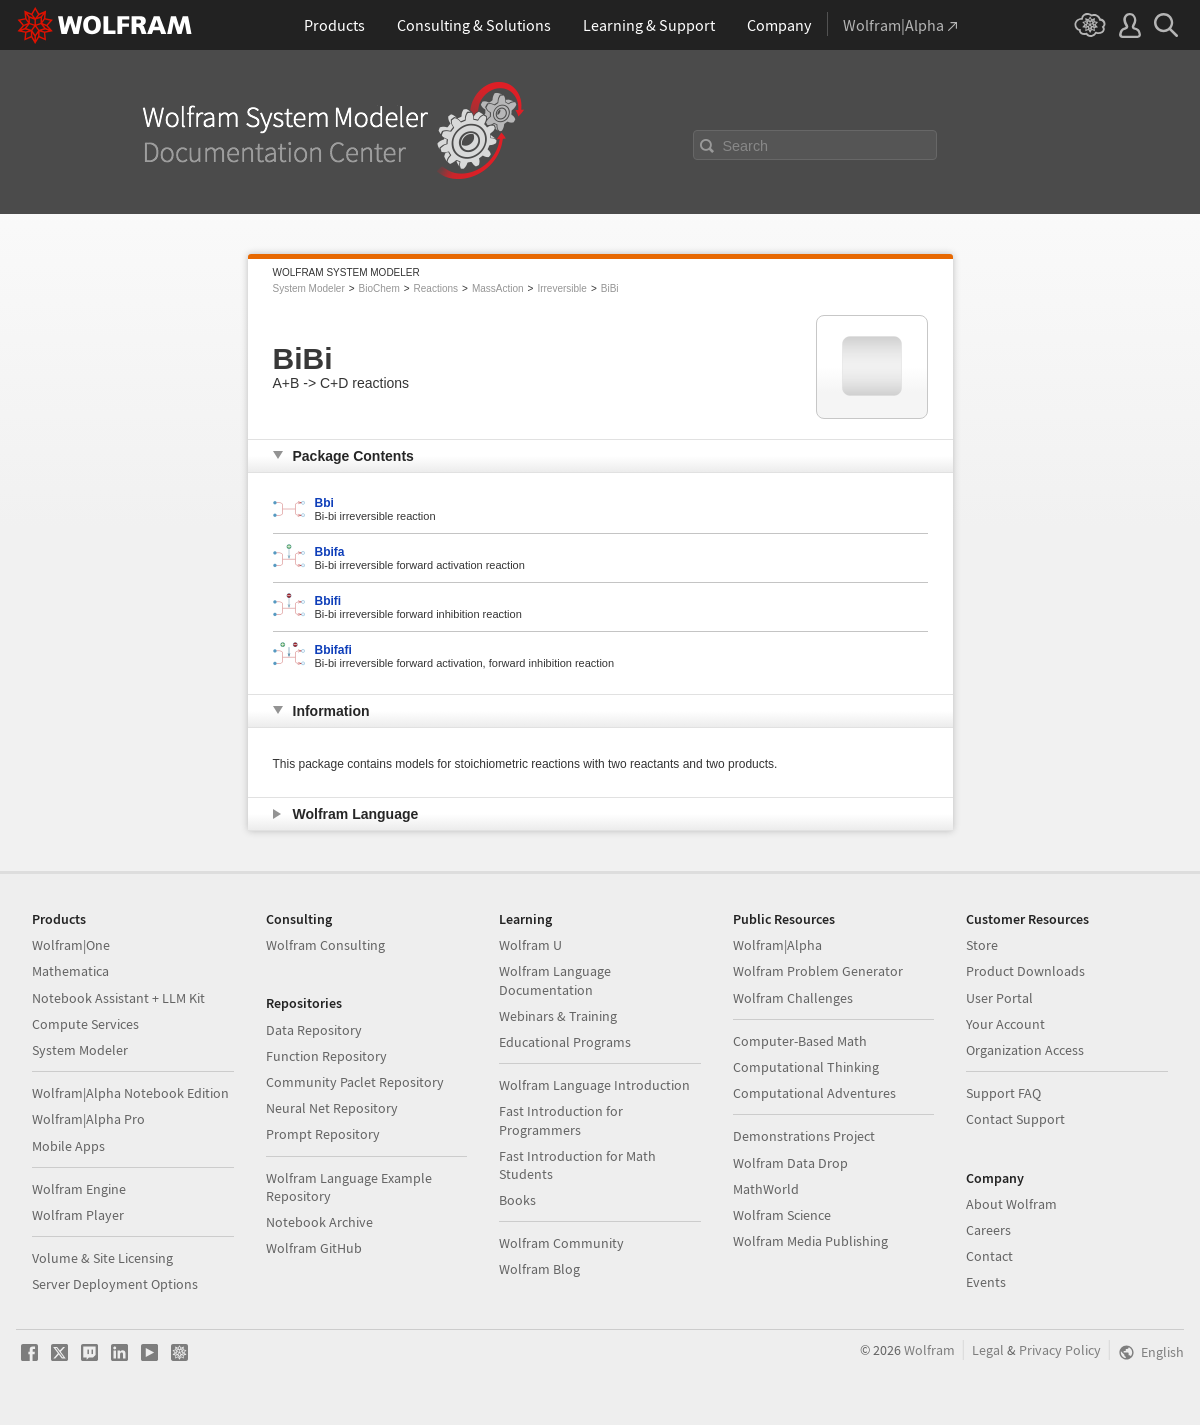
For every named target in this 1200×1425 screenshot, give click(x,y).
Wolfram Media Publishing (810, 1241)
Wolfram (929, 1350)
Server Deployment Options (115, 1284)
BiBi (610, 288)
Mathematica (70, 971)
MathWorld (766, 1189)
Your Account (1005, 1024)
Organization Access (1025, 1050)
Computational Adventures (814, 1093)
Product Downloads (1025, 971)
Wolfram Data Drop (790, 1163)
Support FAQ (1003, 1093)
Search (746, 146)
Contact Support (1015, 1119)
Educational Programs (565, 1042)
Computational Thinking (806, 1067)
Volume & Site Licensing (102, 1258)
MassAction (498, 288)
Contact (989, 1256)
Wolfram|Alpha (777, 945)
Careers (988, 1230)
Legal (988, 1350)
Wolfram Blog (539, 1269)
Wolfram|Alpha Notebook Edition (130, 1093)
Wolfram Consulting (325, 945)
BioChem (379, 288)
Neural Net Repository (332, 1108)
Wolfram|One (71, 945)
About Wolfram (1011, 1204)
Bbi (324, 503)
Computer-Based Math (800, 1041)
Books (517, 1200)
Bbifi (328, 601)
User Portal (999, 998)
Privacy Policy (1060, 1350)
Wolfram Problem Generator (818, 971)
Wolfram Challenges (793, 998)
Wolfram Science (782, 1215)
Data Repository (314, 1030)
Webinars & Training (558, 1016)
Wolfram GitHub (314, 1248)
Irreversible (561, 288)
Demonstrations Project (804, 1136)
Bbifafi (333, 650)
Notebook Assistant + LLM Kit (118, 998)
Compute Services (85, 1024)
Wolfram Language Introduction (594, 1085)
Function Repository (326, 1056)
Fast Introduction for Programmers (561, 1120)
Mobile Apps (68, 1146)
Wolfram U (530, 945)
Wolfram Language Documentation (555, 980)
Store (982, 945)
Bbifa (330, 552)
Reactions (436, 288)
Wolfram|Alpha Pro (88, 1119)
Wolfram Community (561, 1243)
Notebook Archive (319, 1222)
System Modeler (309, 288)
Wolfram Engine (79, 1189)
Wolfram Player (78, 1215)
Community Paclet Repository (355, 1082)
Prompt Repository (323, 1134)
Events (986, 1282)
